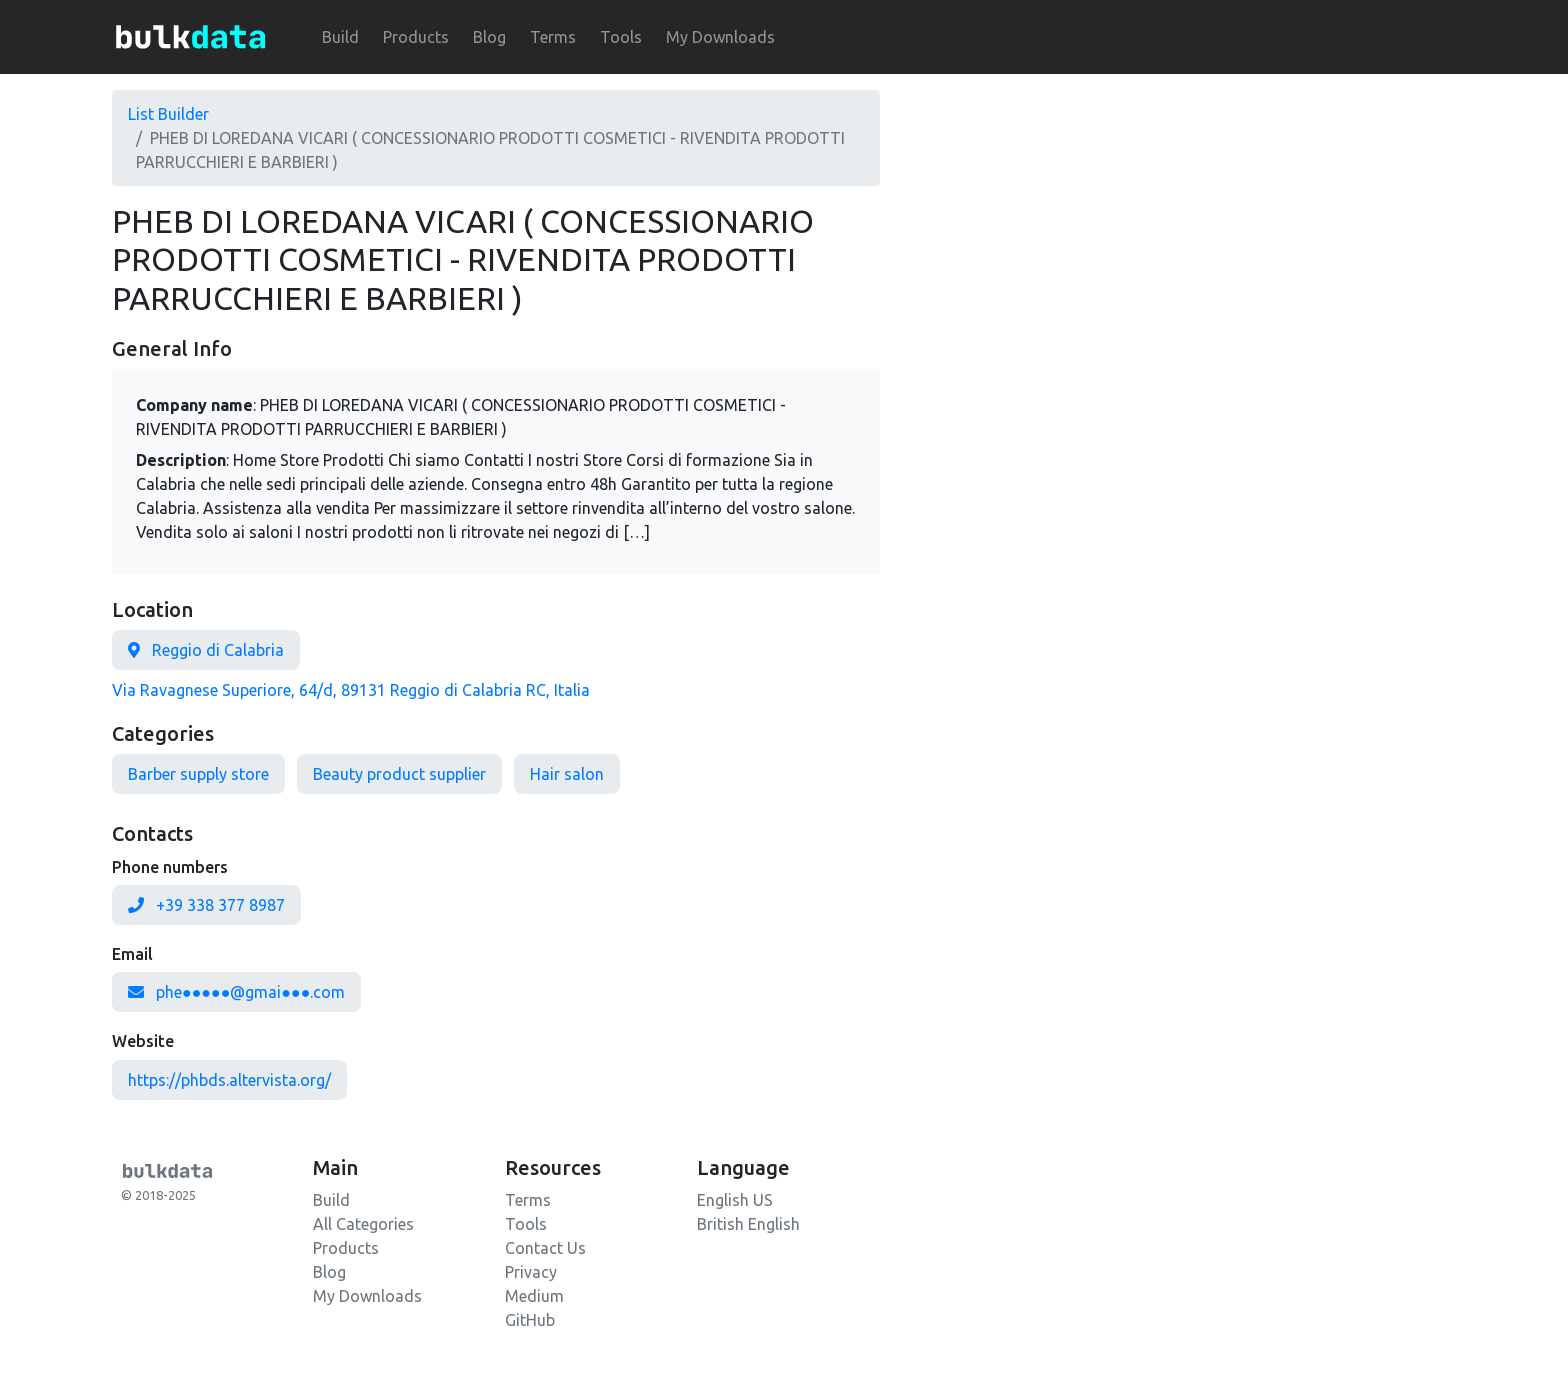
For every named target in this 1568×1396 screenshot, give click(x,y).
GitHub (530, 1320)
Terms (553, 37)
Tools (621, 37)
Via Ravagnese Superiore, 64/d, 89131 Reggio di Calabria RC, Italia (351, 690)
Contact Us (545, 1248)
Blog (489, 37)
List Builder (168, 114)
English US (735, 1200)
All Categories (363, 1224)
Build (340, 37)
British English (748, 1224)
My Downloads (720, 37)
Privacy (531, 1272)
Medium (534, 1296)
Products (416, 37)
